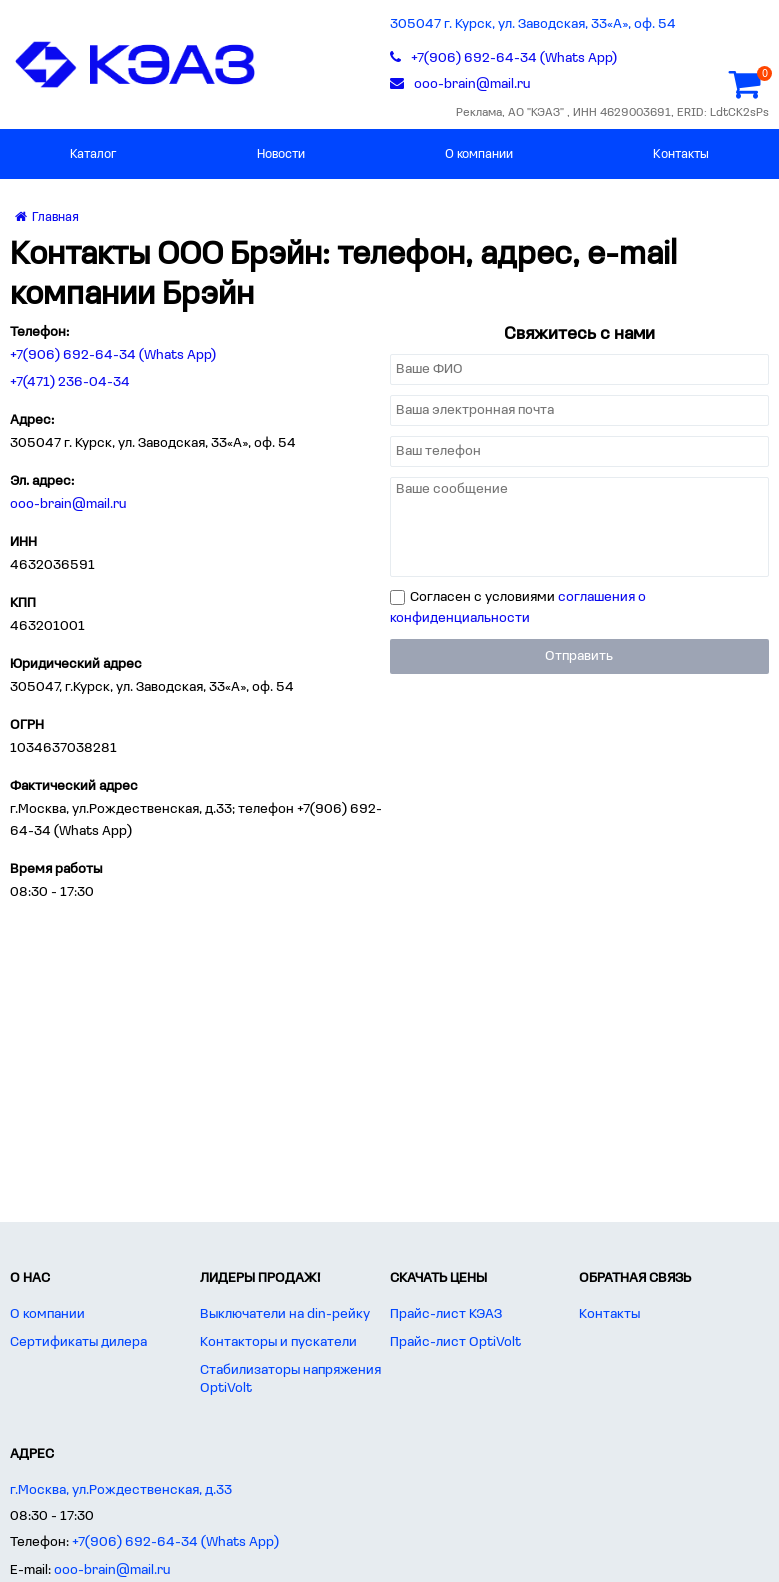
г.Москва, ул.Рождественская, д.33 (121, 1490)
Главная (47, 217)
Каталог (93, 154)
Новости (281, 154)
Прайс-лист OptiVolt (455, 1342)
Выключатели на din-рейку (285, 1314)
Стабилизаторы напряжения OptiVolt (290, 1379)
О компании (479, 154)
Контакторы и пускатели (278, 1342)
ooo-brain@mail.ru (68, 504)
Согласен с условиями (518, 608)
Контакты (681, 154)
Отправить (579, 656)
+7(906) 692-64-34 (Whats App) (113, 355)
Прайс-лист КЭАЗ (446, 1314)
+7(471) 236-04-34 (70, 382)
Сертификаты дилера (78, 1342)
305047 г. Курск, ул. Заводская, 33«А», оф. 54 (533, 24)
